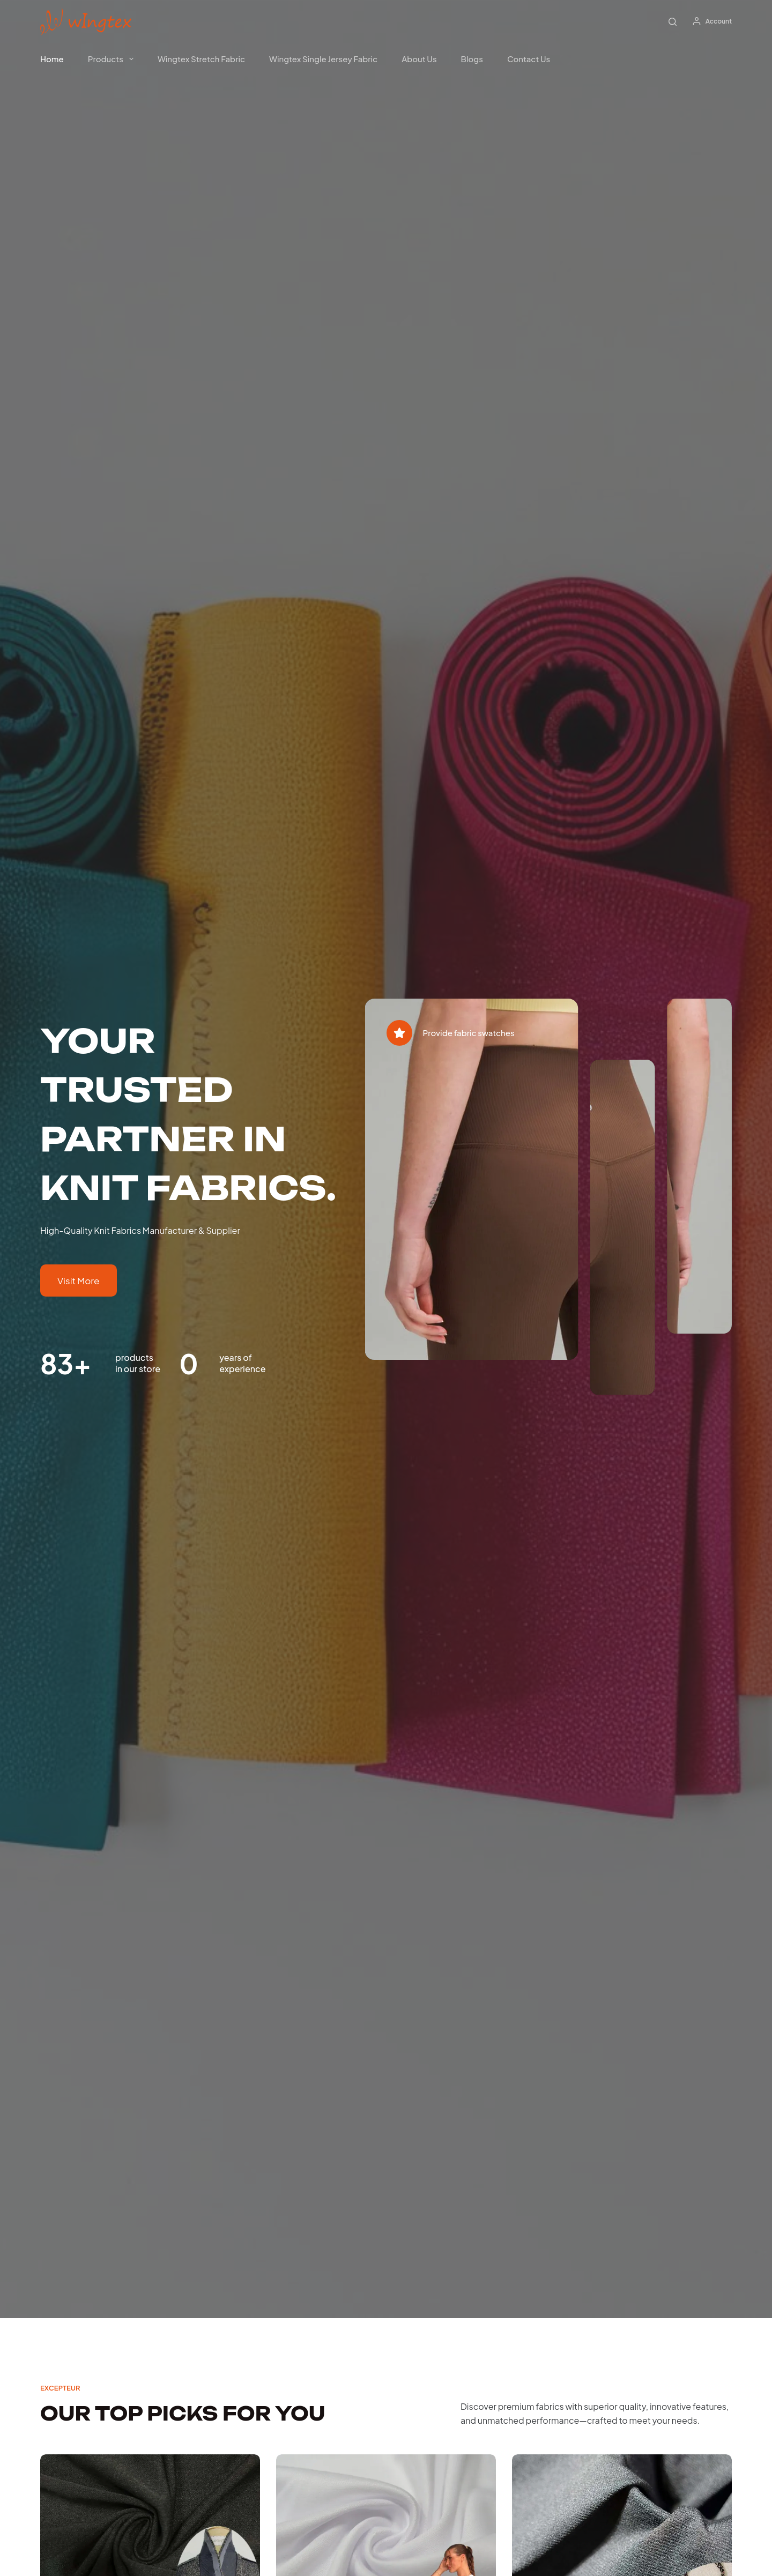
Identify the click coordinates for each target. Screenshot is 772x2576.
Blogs (472, 59)
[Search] (673, 22)
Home (52, 59)
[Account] (712, 21)
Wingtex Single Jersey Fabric (323, 59)
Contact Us (528, 59)
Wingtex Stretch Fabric (201, 59)
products (113, 59)
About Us (419, 59)
